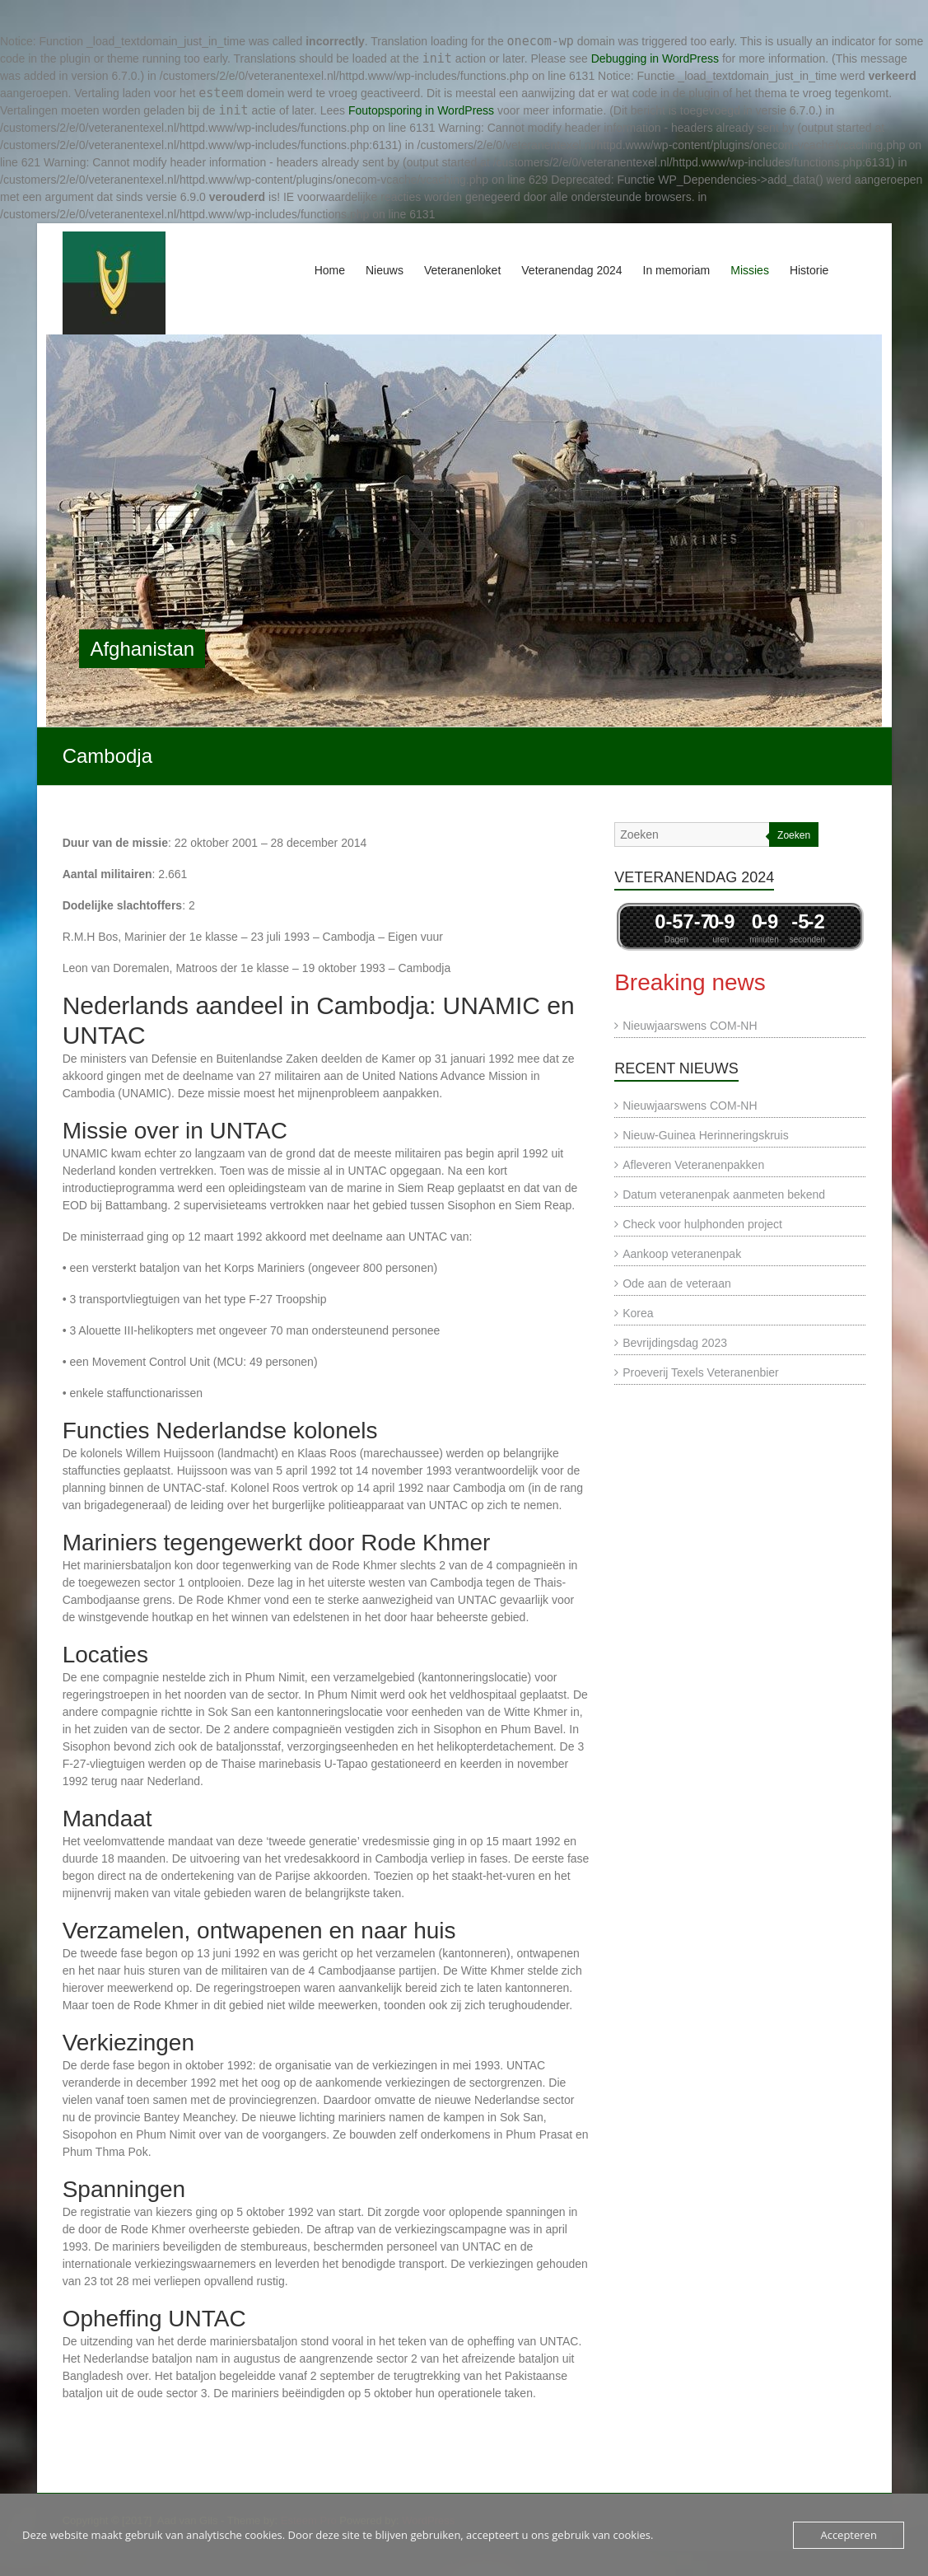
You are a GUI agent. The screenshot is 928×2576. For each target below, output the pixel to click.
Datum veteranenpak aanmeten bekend (724, 1194)
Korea (638, 1313)
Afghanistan (142, 649)
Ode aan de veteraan (677, 1283)
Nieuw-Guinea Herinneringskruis (706, 1135)
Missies (749, 270)
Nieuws (384, 270)
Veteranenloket (462, 270)
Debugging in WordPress (655, 58)
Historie (809, 270)
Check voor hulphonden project (702, 1224)
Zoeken (793, 835)
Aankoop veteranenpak (682, 1253)
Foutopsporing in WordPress (421, 110)
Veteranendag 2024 (571, 270)
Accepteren (848, 2534)
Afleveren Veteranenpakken (693, 1164)
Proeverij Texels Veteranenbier (701, 1372)
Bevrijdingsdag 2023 (675, 1342)
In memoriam (677, 270)
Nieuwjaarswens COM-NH (690, 1025)
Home (330, 270)
